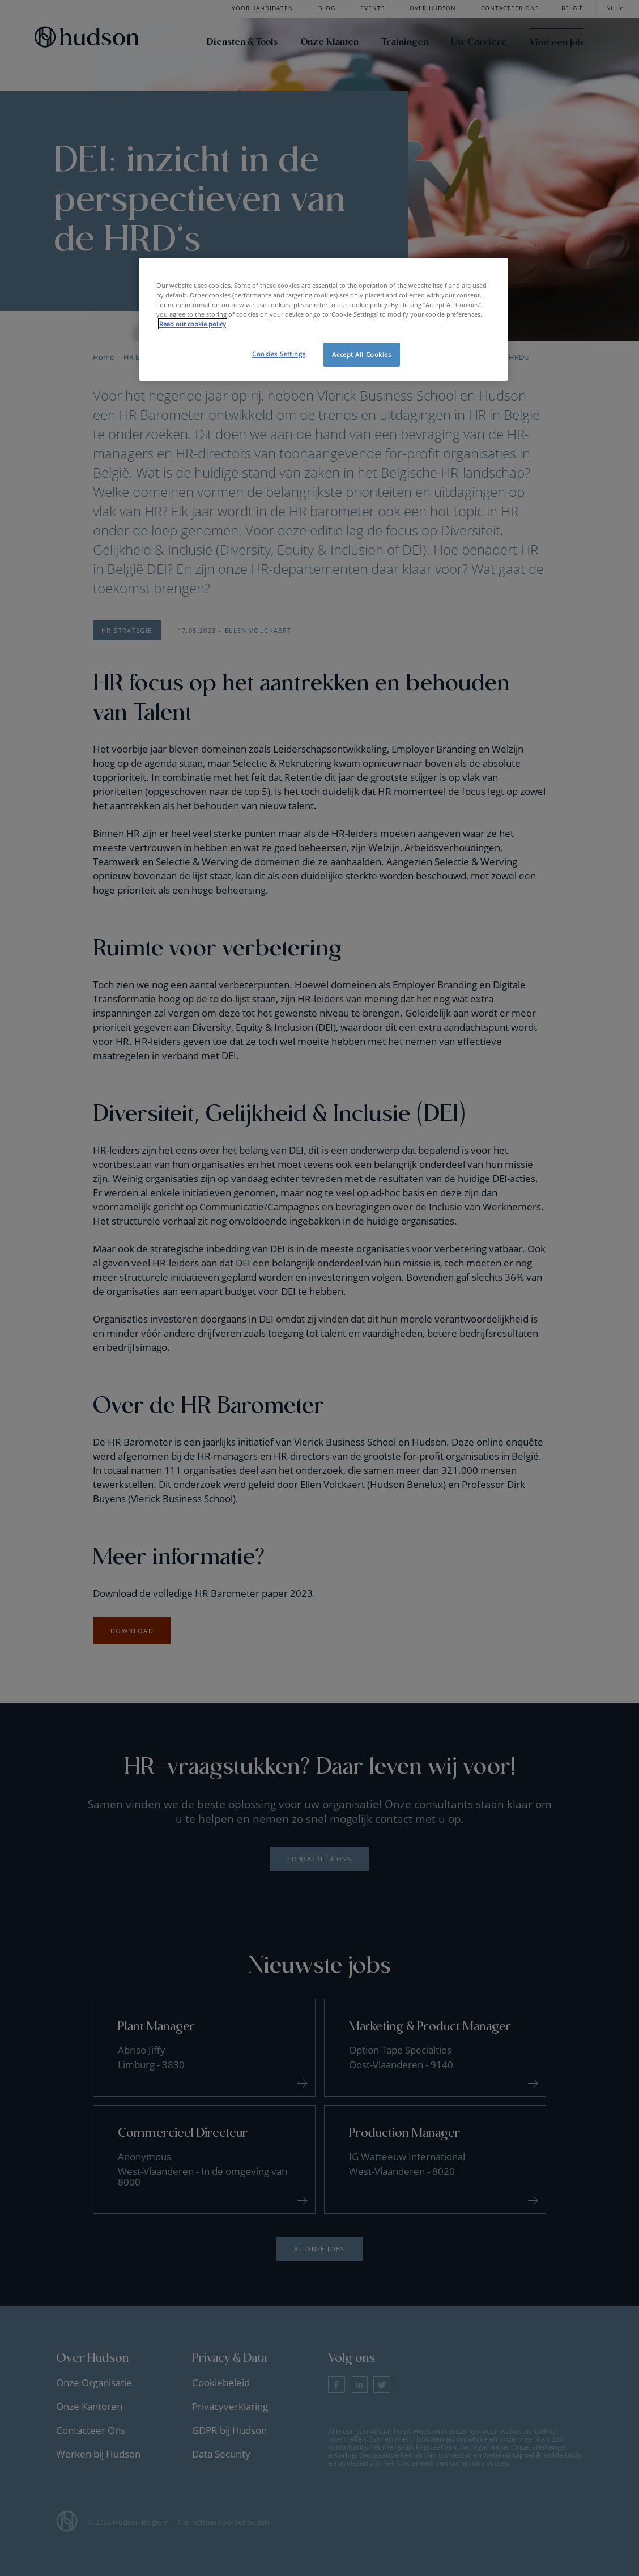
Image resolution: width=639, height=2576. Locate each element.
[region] (323, 319)
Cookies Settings (278, 354)
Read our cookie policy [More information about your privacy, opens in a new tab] (192, 324)
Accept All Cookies (361, 354)
